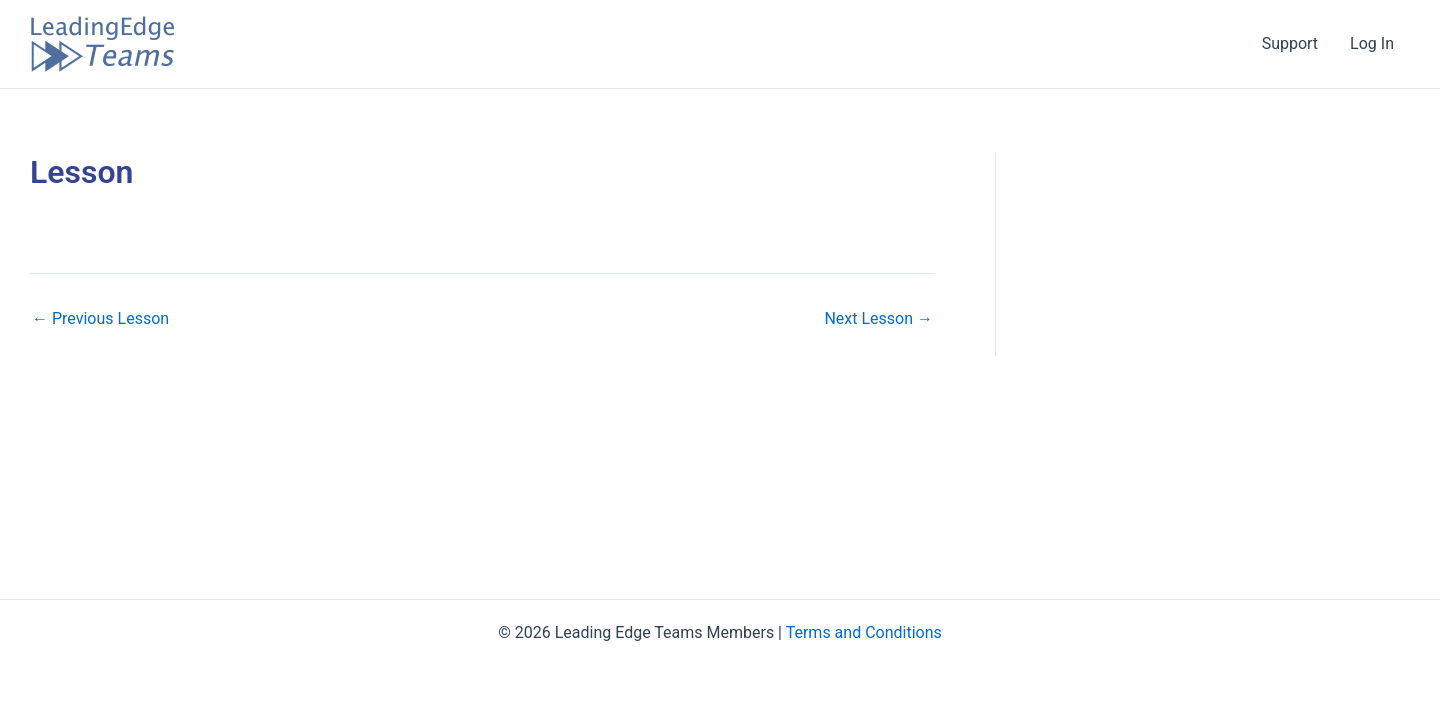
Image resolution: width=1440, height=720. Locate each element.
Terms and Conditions (864, 632)
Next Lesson (878, 319)
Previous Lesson (100, 319)
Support (1290, 43)
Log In (1372, 43)
